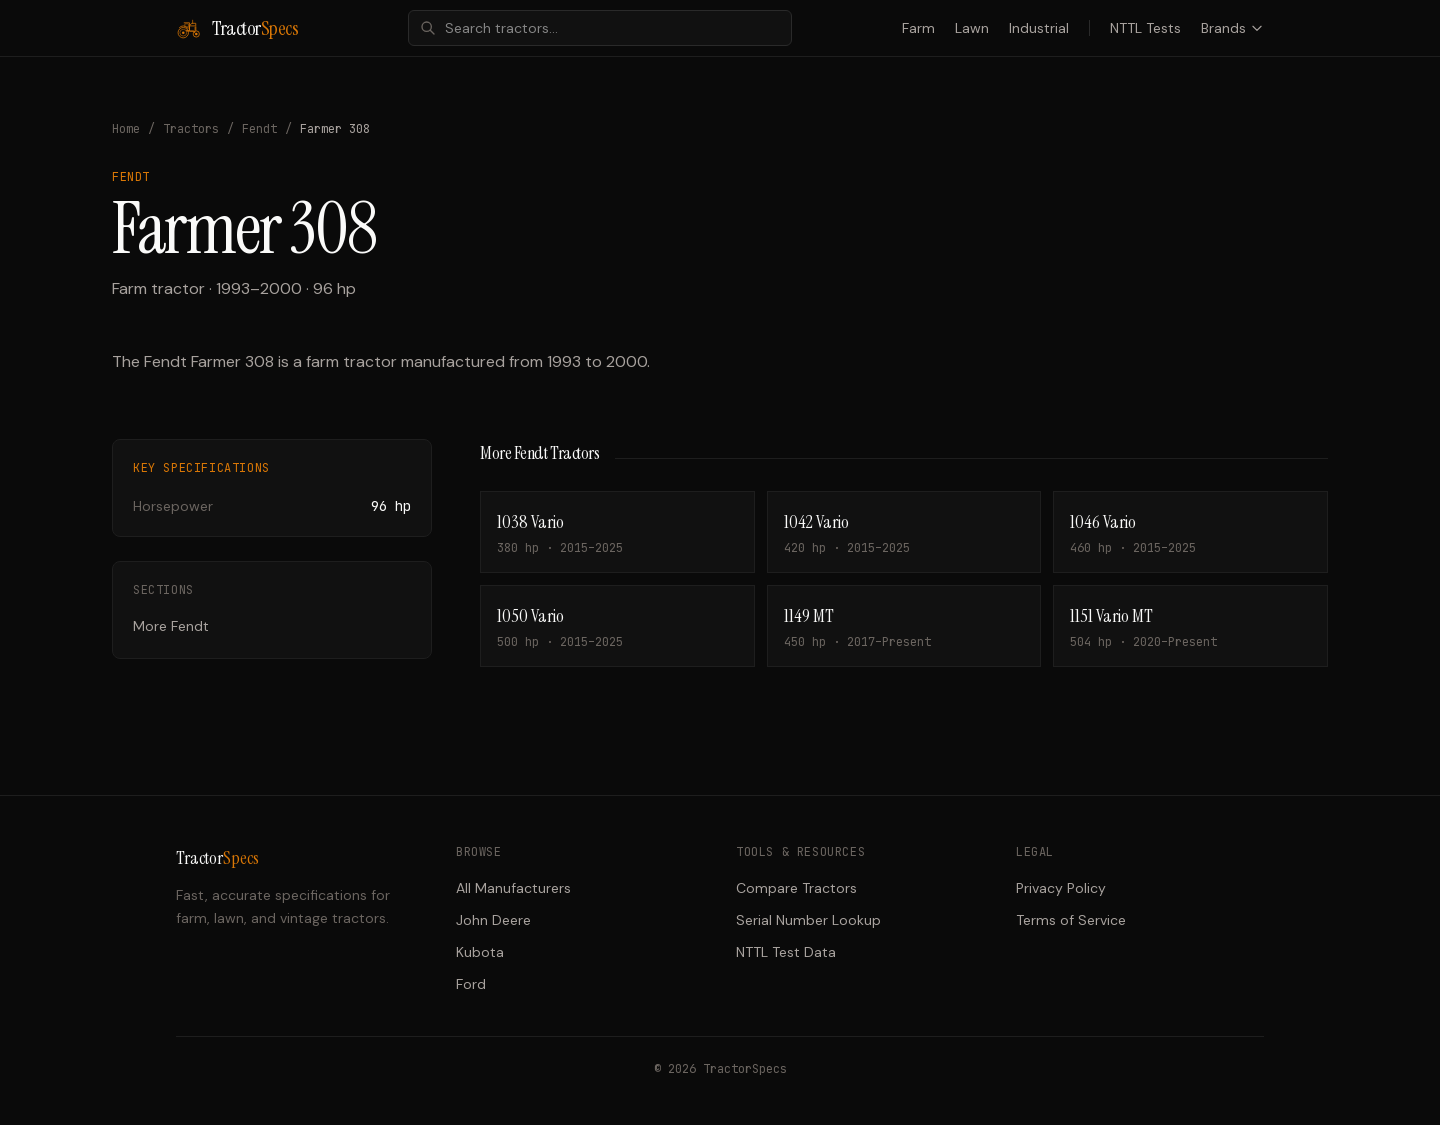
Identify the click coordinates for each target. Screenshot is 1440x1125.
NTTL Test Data (786, 952)
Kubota (480, 952)
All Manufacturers (513, 888)
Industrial (1039, 28)
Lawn (972, 28)
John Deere (493, 920)
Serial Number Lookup (808, 920)
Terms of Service (1071, 920)
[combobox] (600, 28)
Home (126, 129)
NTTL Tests (1145, 28)
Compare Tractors (796, 888)
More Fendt (171, 626)
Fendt (259, 129)
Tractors (191, 129)
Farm (918, 28)
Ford (471, 984)
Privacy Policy (1061, 888)
